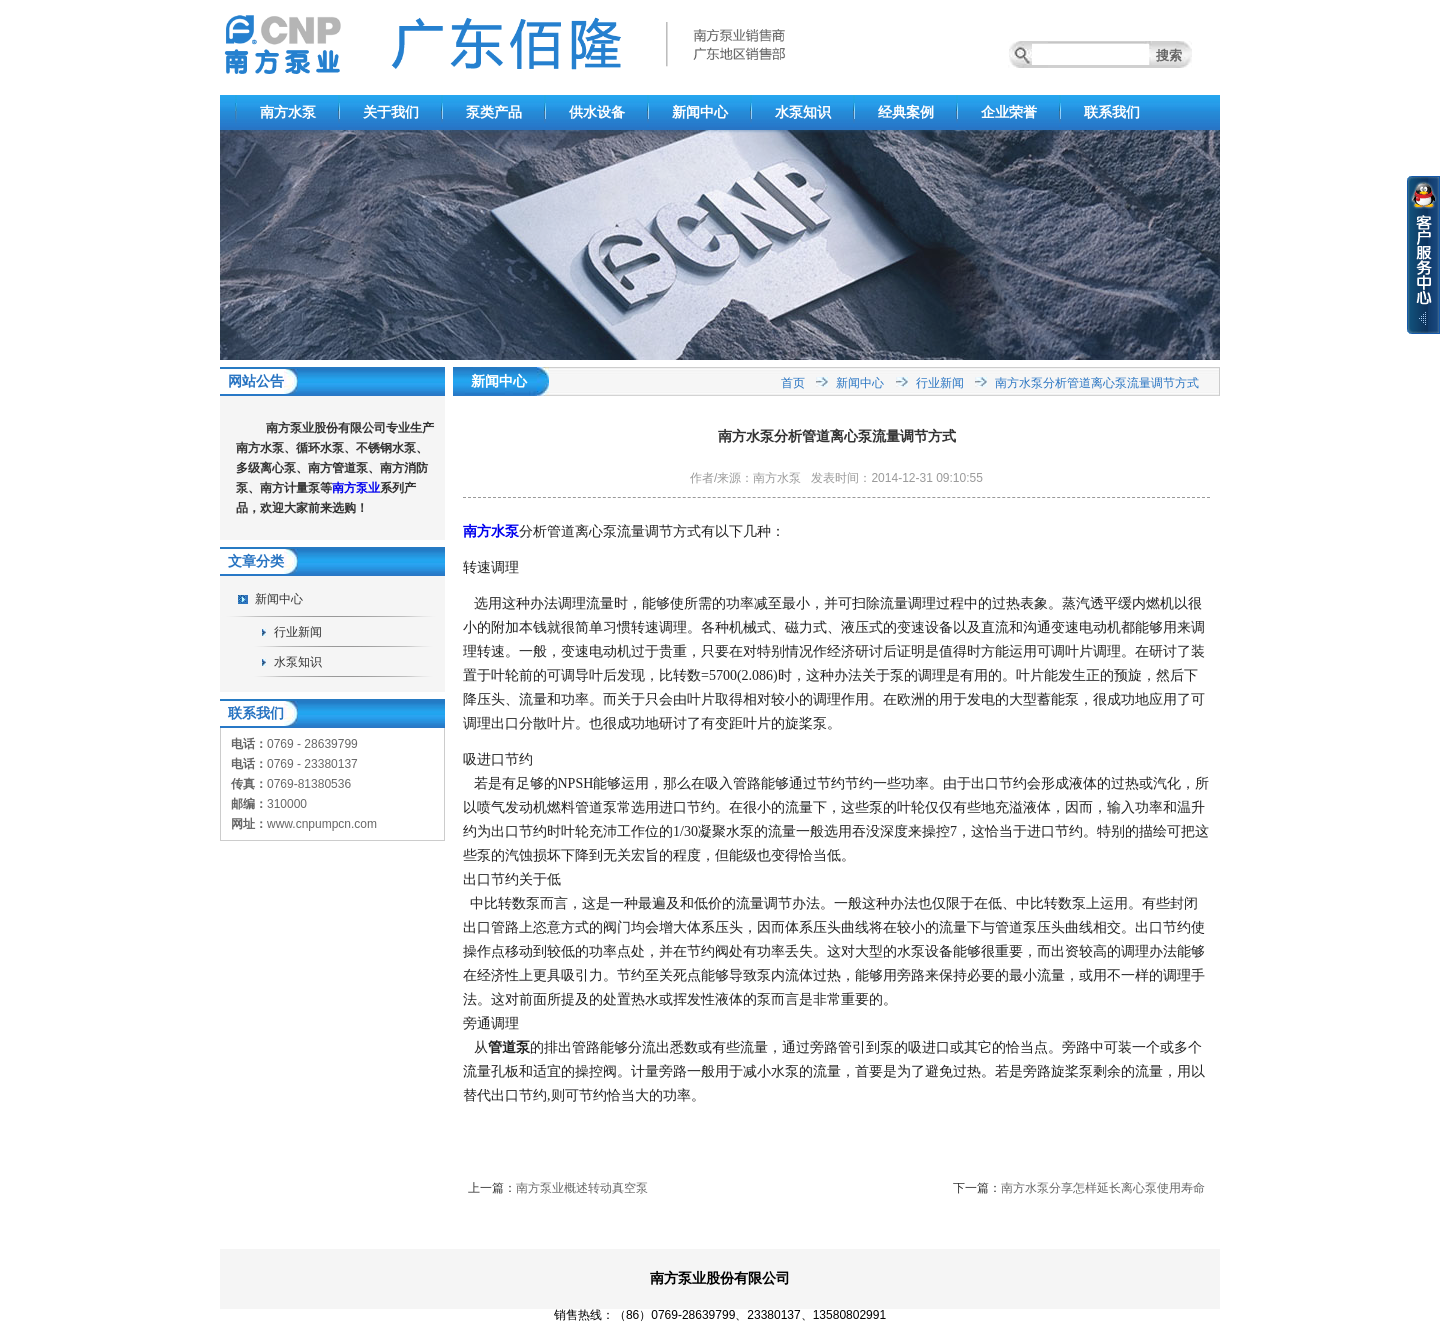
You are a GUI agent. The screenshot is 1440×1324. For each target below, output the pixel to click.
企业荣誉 (1009, 112)
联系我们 (1112, 112)
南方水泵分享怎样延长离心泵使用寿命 (1103, 1188)
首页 (793, 383)
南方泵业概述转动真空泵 (582, 1188)
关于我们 (391, 112)
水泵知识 (803, 112)
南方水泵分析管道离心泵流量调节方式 (1097, 383)
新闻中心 (700, 112)
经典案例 (906, 112)
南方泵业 (356, 488)
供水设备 (597, 112)
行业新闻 (298, 632)
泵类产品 (494, 112)
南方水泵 (288, 112)
